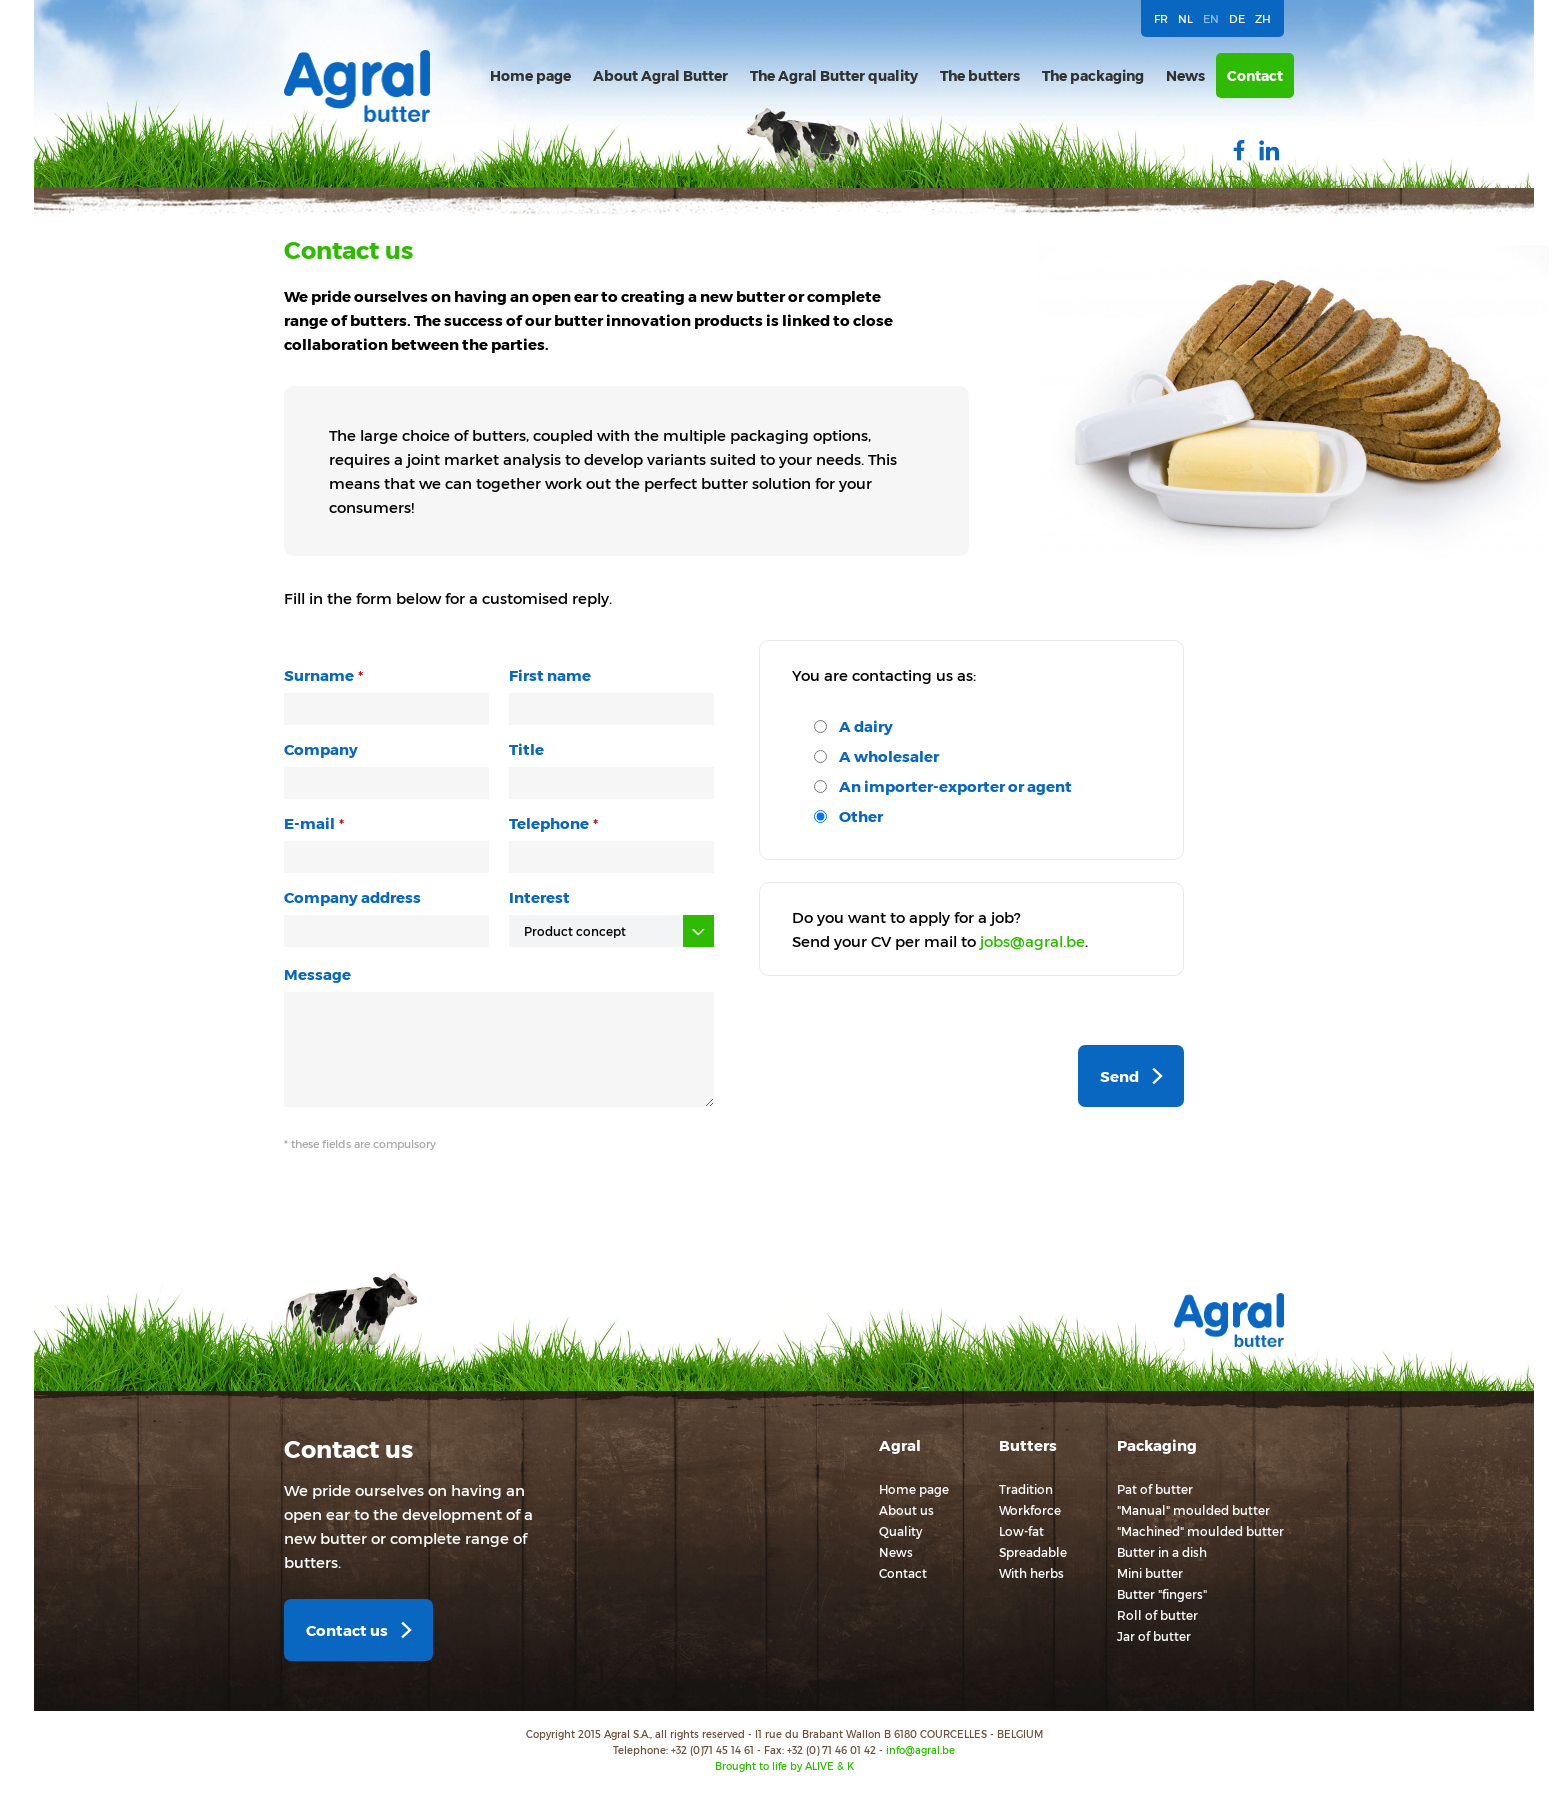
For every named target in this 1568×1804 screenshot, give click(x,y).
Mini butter (1150, 1573)
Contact (1255, 75)
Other (861, 816)
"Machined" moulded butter (1200, 1531)
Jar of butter (1154, 1636)
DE (1237, 18)
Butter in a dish (1162, 1552)
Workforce (1030, 1510)
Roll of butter (1157, 1615)
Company (321, 749)
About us (906, 1510)
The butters (980, 75)
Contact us (347, 1630)
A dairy (866, 726)
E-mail (309, 823)
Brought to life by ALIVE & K (784, 1766)
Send (1119, 1076)
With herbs (1031, 1573)
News (1185, 75)
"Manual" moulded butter (1193, 1510)
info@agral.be (920, 1750)
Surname (319, 675)
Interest (539, 897)
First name (550, 675)
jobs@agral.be (1032, 941)
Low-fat (1021, 1531)
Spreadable (1033, 1552)
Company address (352, 897)
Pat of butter (1155, 1489)
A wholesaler (889, 756)
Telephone (549, 823)
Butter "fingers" (1162, 1594)
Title (526, 749)
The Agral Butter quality (834, 75)
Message (317, 974)
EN (1211, 18)
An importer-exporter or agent (955, 786)
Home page (530, 75)
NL (1185, 18)
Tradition (1026, 1489)
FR (1161, 18)
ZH (1263, 18)
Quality (900, 1531)
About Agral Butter (660, 75)
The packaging (1093, 75)
